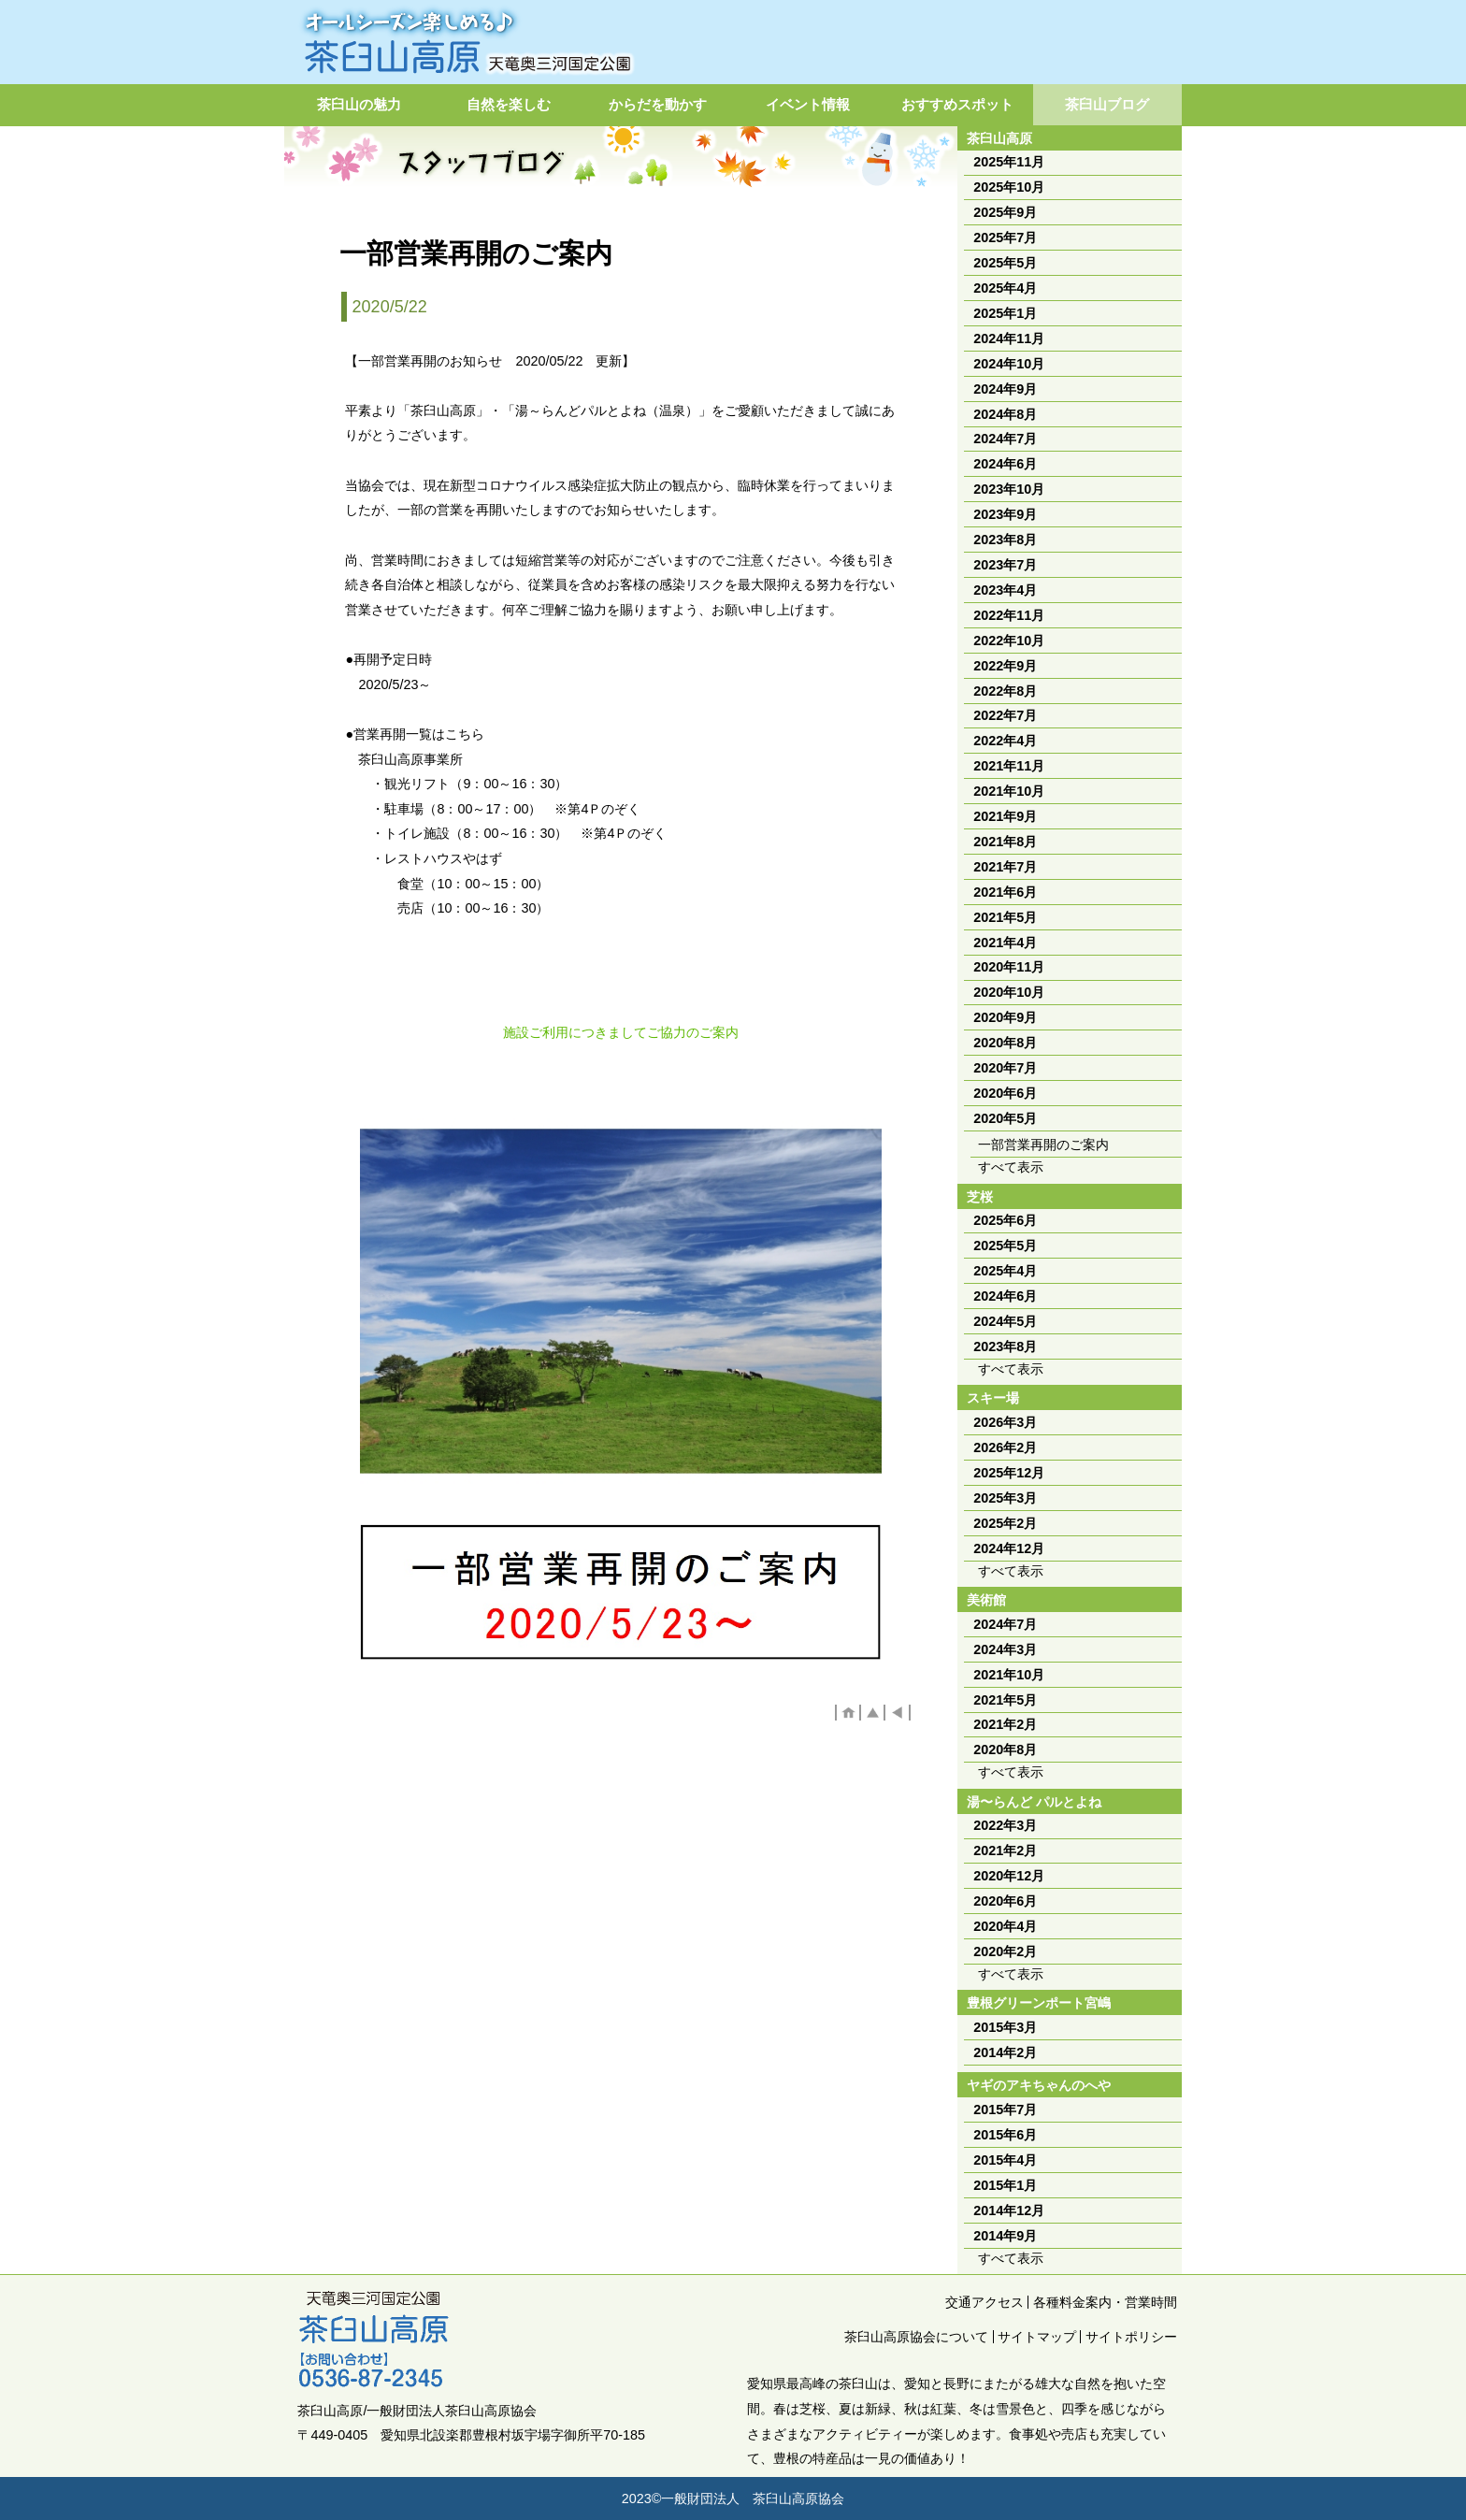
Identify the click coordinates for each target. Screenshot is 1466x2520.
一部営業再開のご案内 (1043, 1144)
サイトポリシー (1131, 2336)
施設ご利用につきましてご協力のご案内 (621, 1032)
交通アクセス (984, 2302)
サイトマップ (1037, 2336)
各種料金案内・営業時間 (1105, 2302)
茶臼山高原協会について (916, 2336)
